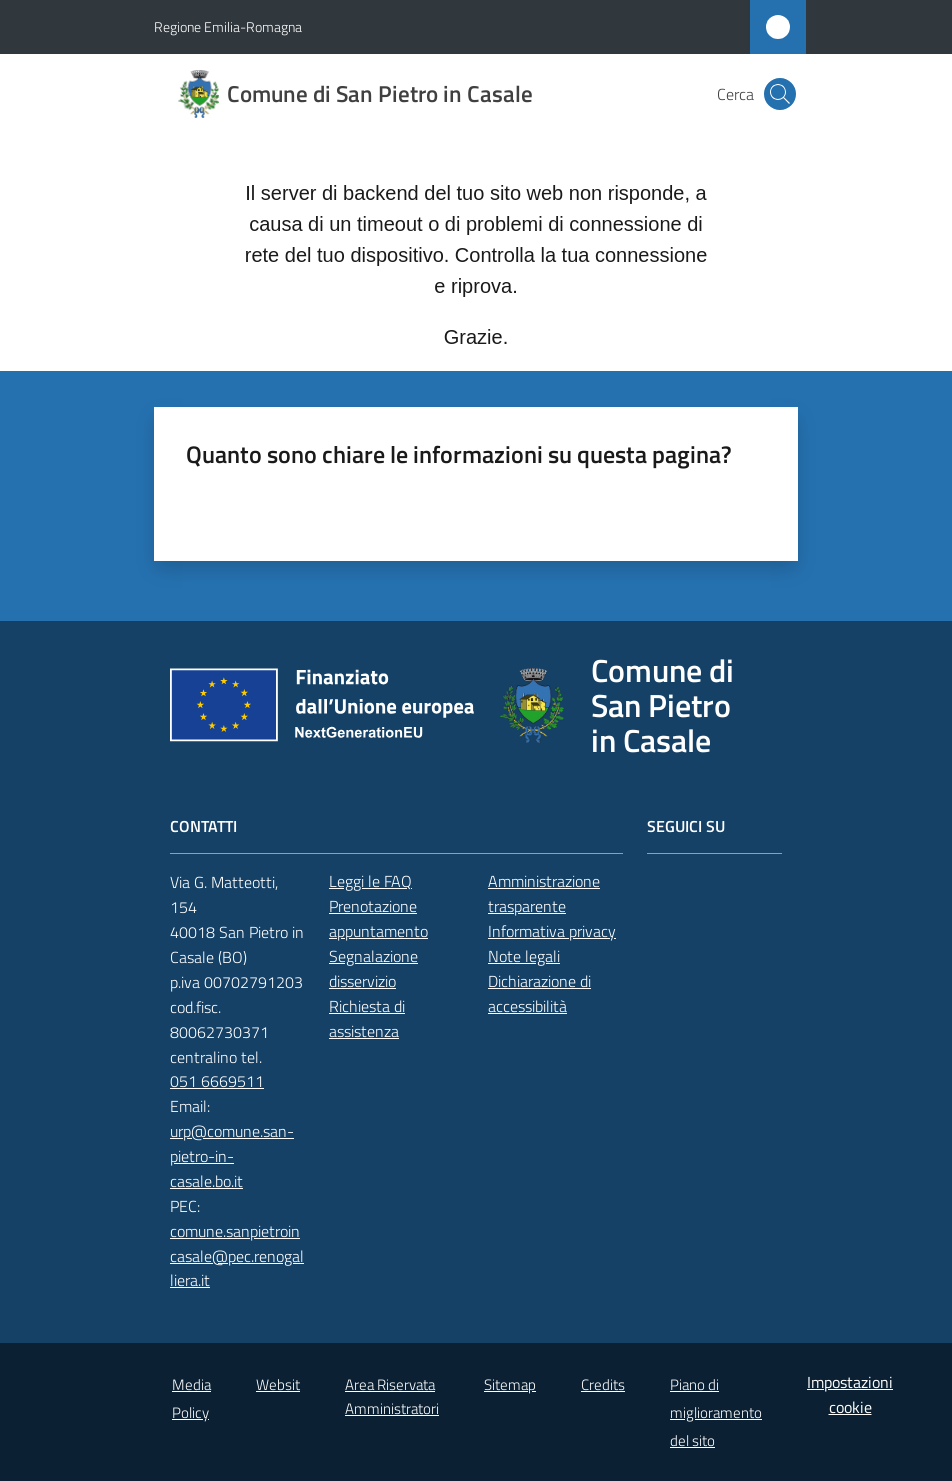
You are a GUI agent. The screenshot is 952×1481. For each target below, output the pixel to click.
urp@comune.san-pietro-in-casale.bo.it (232, 1156)
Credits (603, 1384)
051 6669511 (217, 1081)
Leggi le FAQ (370, 881)
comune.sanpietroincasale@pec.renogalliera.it (237, 1256)
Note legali (524, 956)
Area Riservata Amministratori (392, 1396)
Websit (278, 1384)
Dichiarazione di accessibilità (539, 993)
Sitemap (510, 1384)
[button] (780, 94)
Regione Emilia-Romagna (228, 26)
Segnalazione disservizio (373, 968)
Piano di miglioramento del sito (716, 1412)
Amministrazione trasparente (544, 893)
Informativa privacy (552, 931)
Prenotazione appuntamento (378, 918)
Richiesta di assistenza (367, 1018)
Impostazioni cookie (850, 1394)
